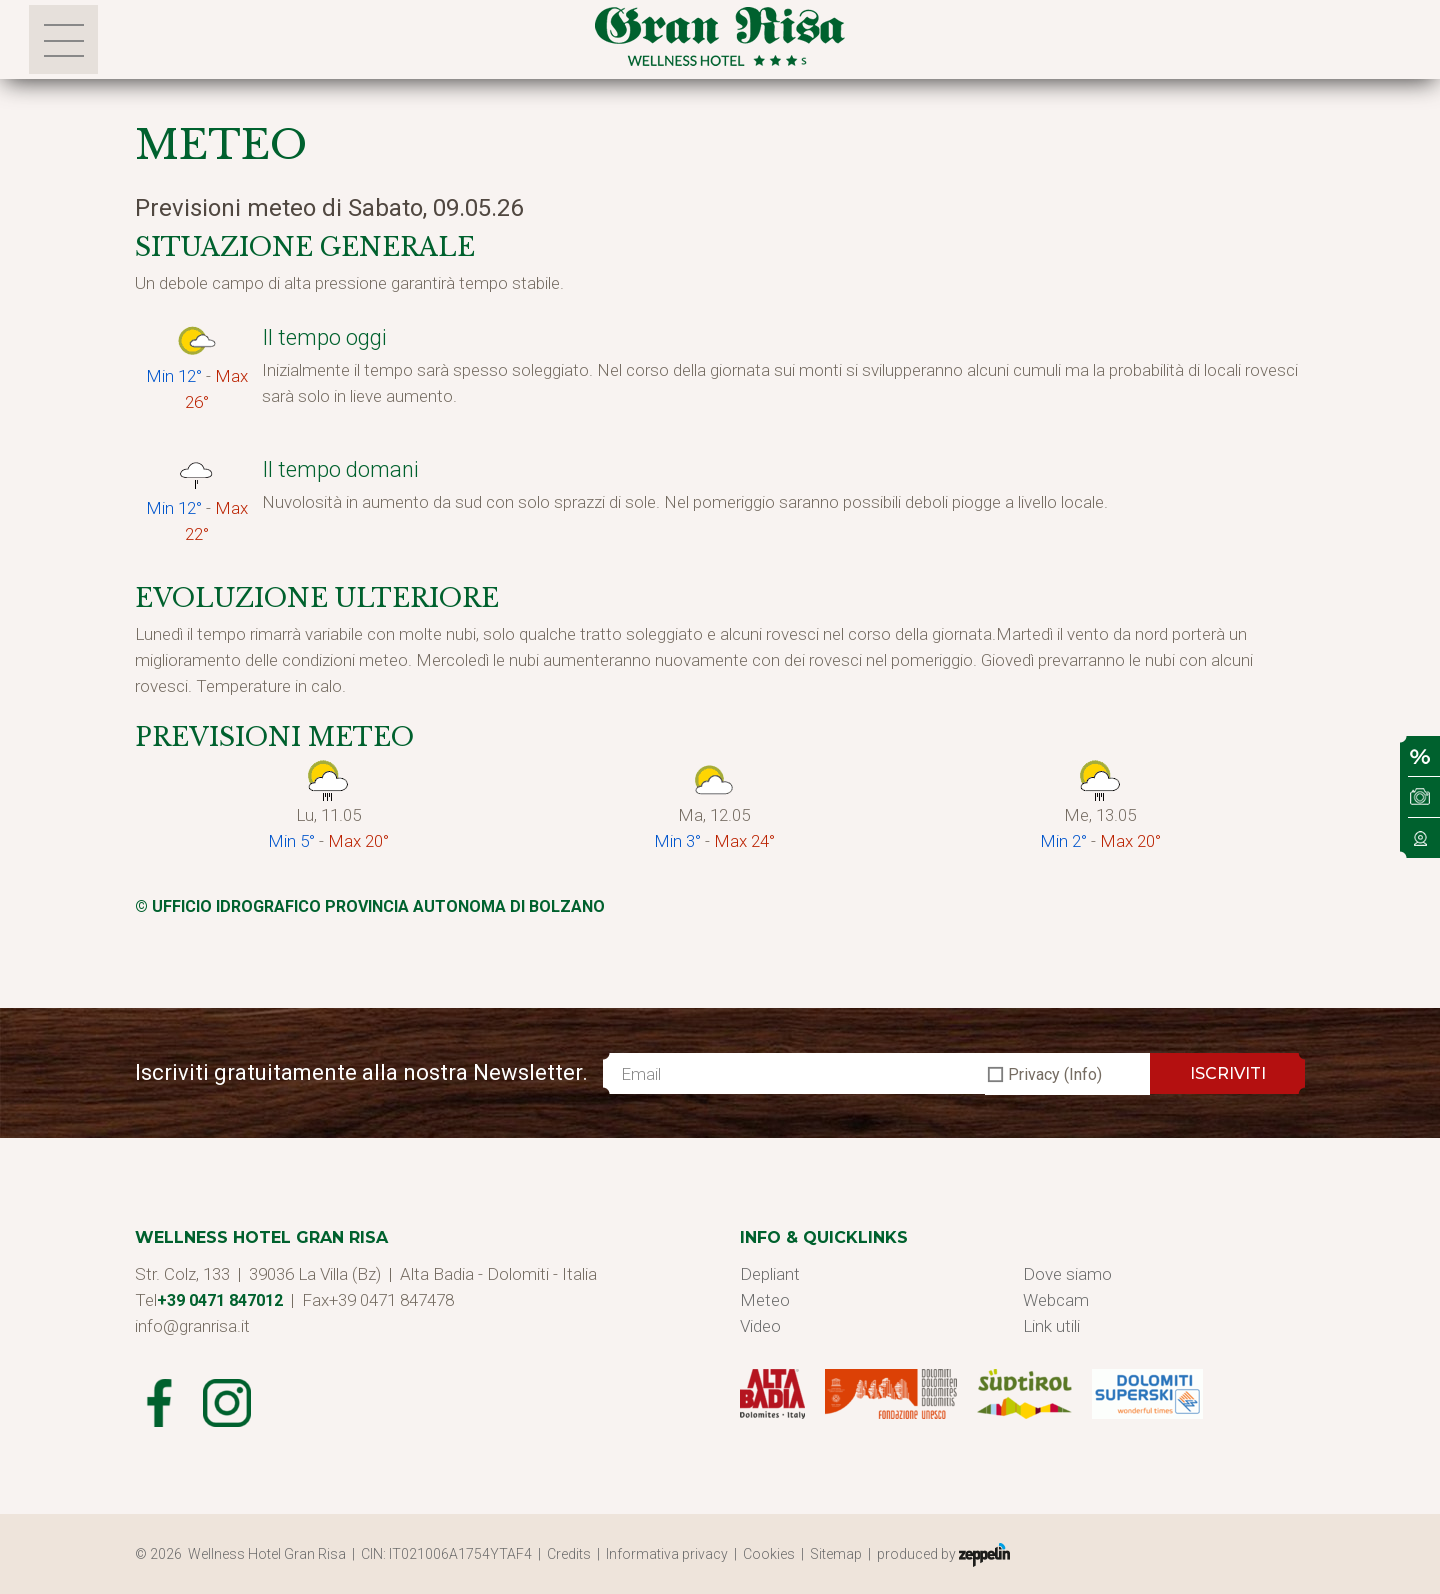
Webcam (1056, 1300)
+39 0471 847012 (220, 1300)
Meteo (765, 1300)
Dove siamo (1067, 1274)
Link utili (1051, 1326)
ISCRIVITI (1228, 1073)
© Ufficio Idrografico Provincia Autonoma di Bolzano (370, 906)
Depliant (770, 1274)
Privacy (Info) (1055, 1074)
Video (760, 1326)
